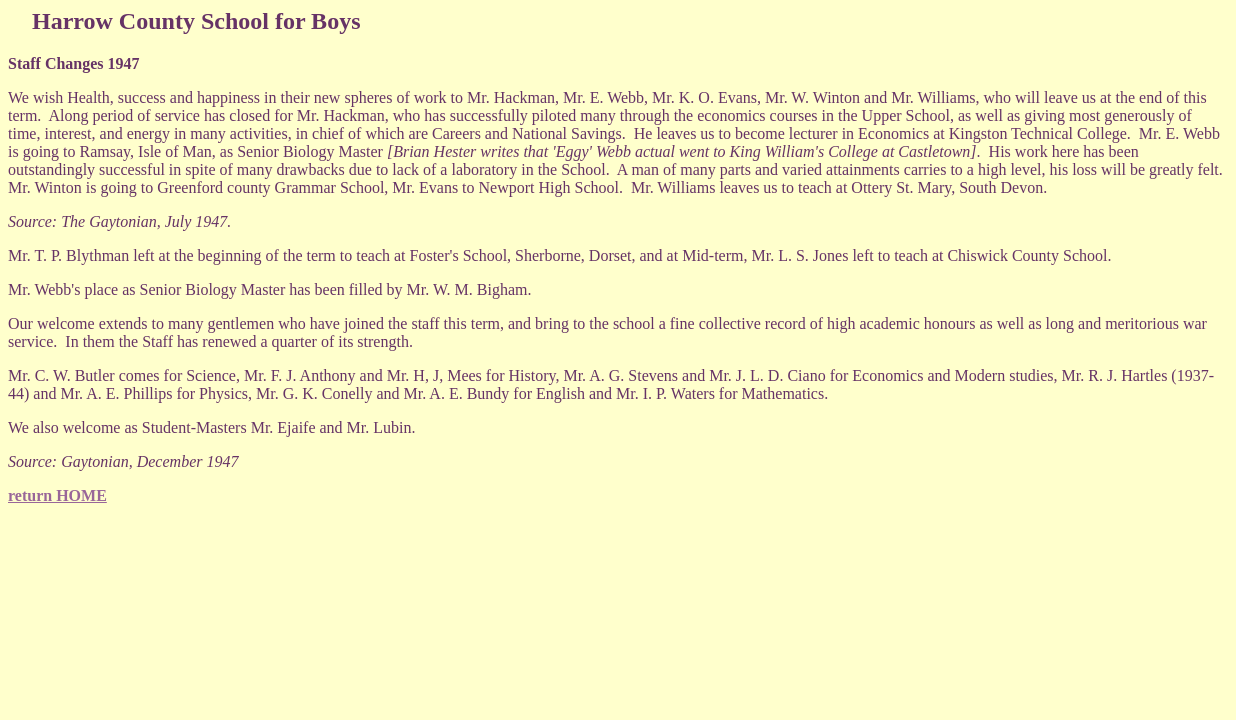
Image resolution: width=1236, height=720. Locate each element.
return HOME (57, 495)
